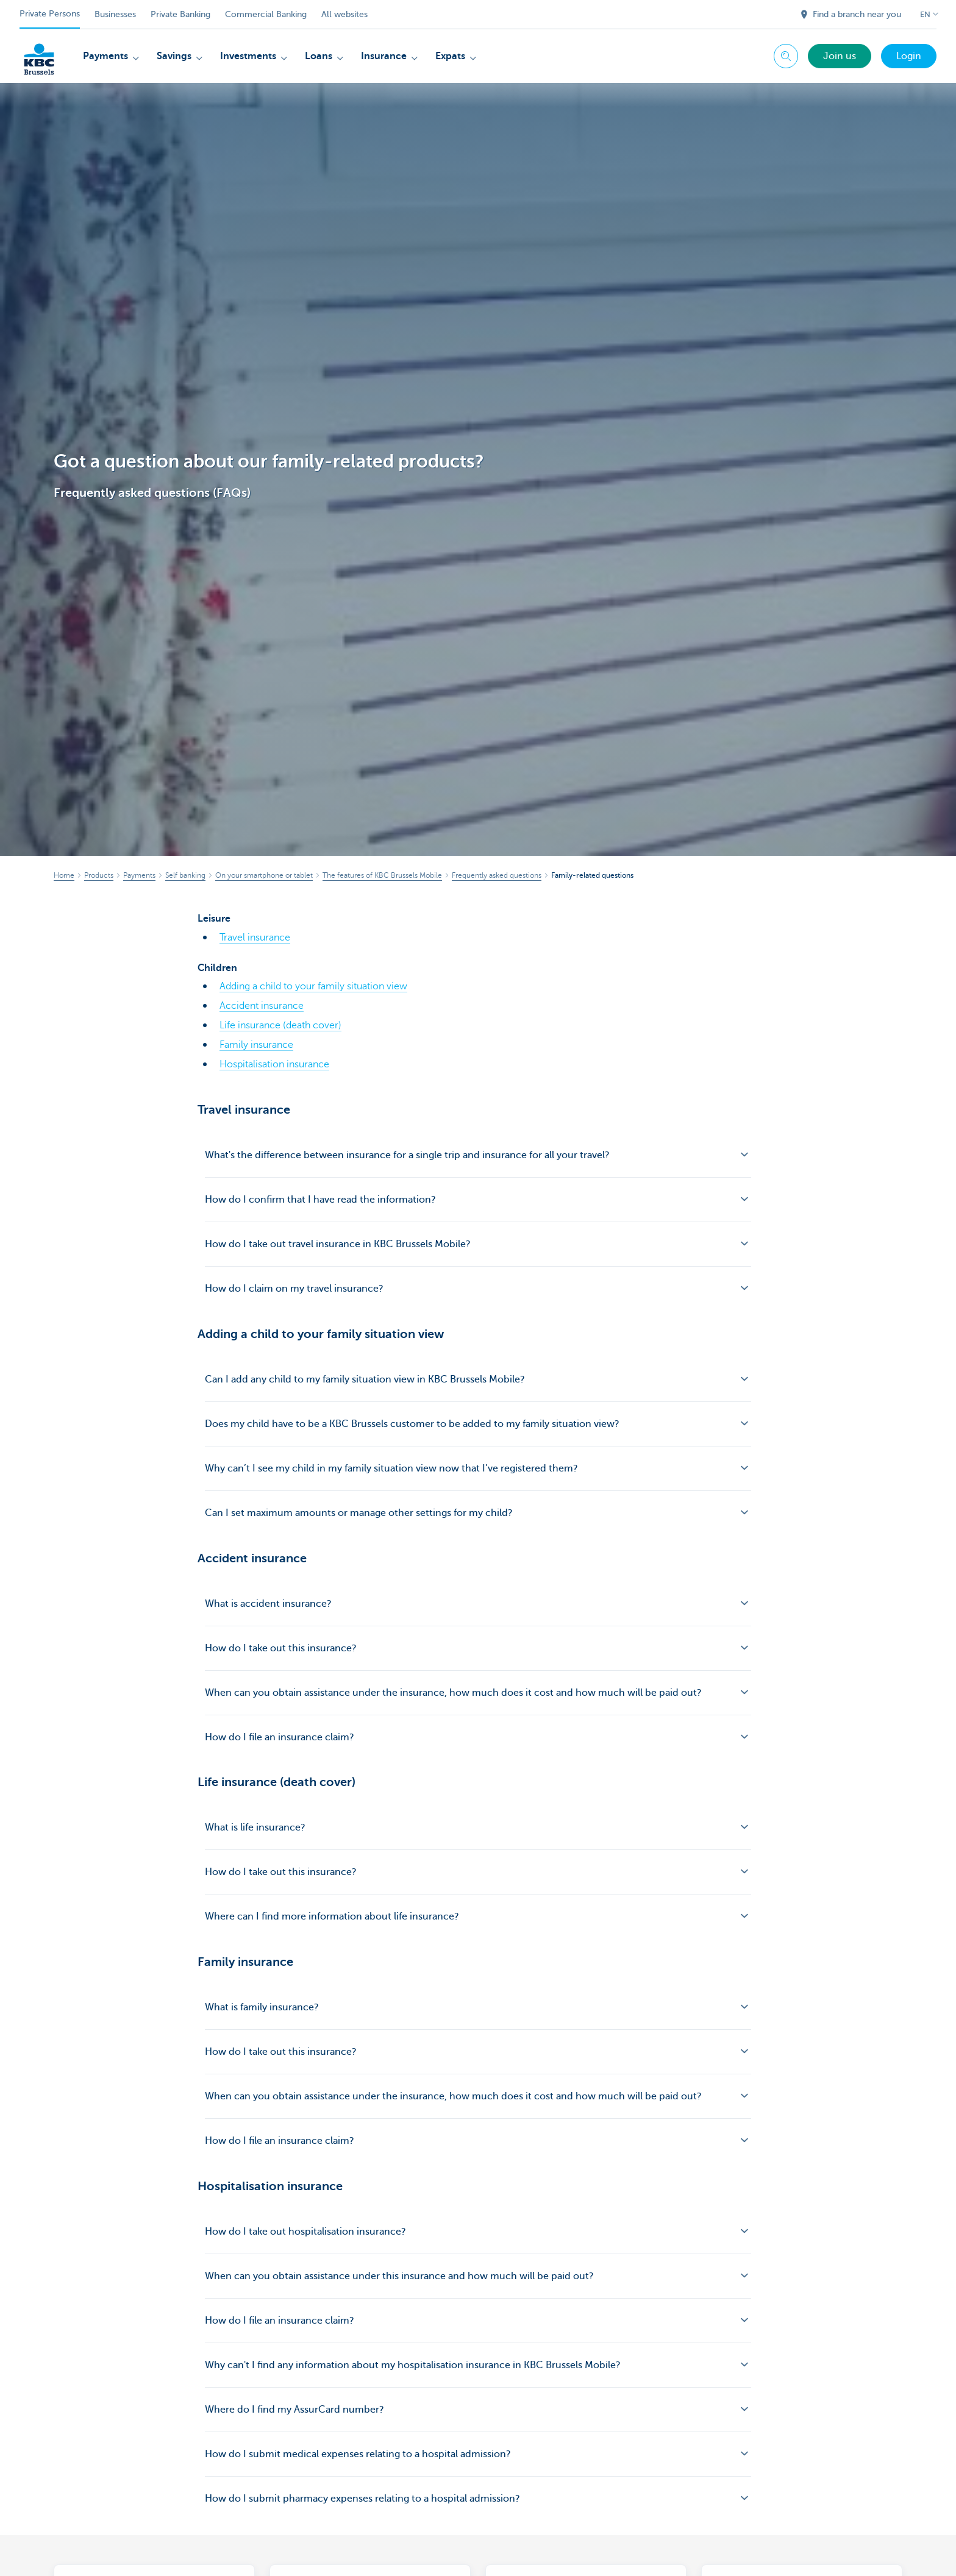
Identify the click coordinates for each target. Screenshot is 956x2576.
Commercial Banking (266, 14)
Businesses (115, 14)
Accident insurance (261, 1005)
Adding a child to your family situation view (313, 986)
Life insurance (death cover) (280, 1025)
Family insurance (256, 1044)
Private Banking (180, 14)
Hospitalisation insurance (274, 1064)
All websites (344, 14)
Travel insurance (254, 937)
